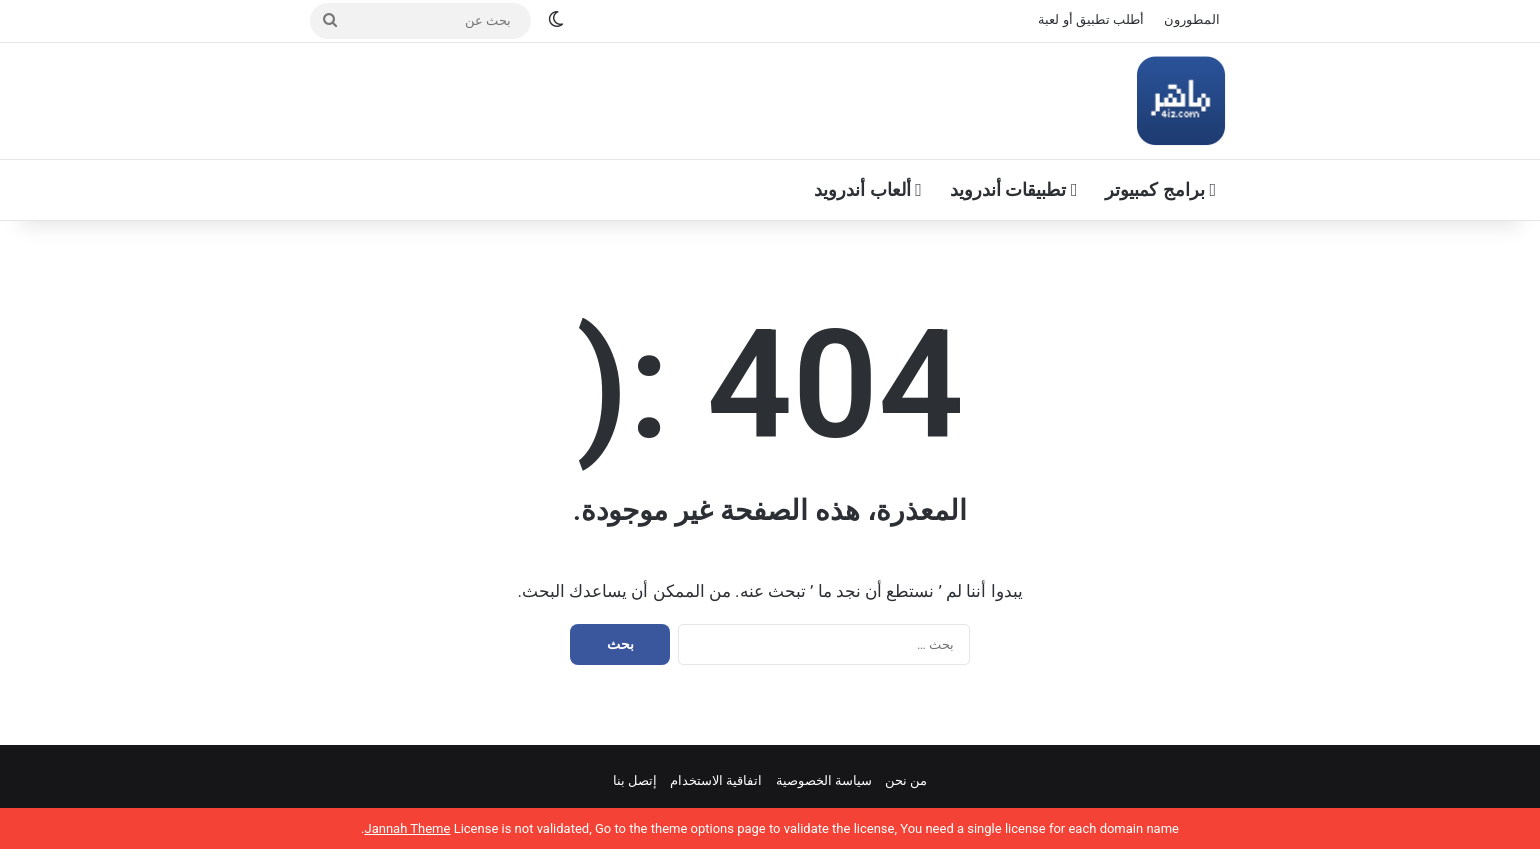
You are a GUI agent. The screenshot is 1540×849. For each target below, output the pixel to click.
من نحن (906, 780)
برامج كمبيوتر (1160, 189)
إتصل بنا (635, 780)
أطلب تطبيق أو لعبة (1091, 19)
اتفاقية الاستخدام (716, 780)
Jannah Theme (407, 828)
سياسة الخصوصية (824, 780)
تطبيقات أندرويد (1014, 189)
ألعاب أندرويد (868, 189)
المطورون (1192, 19)
